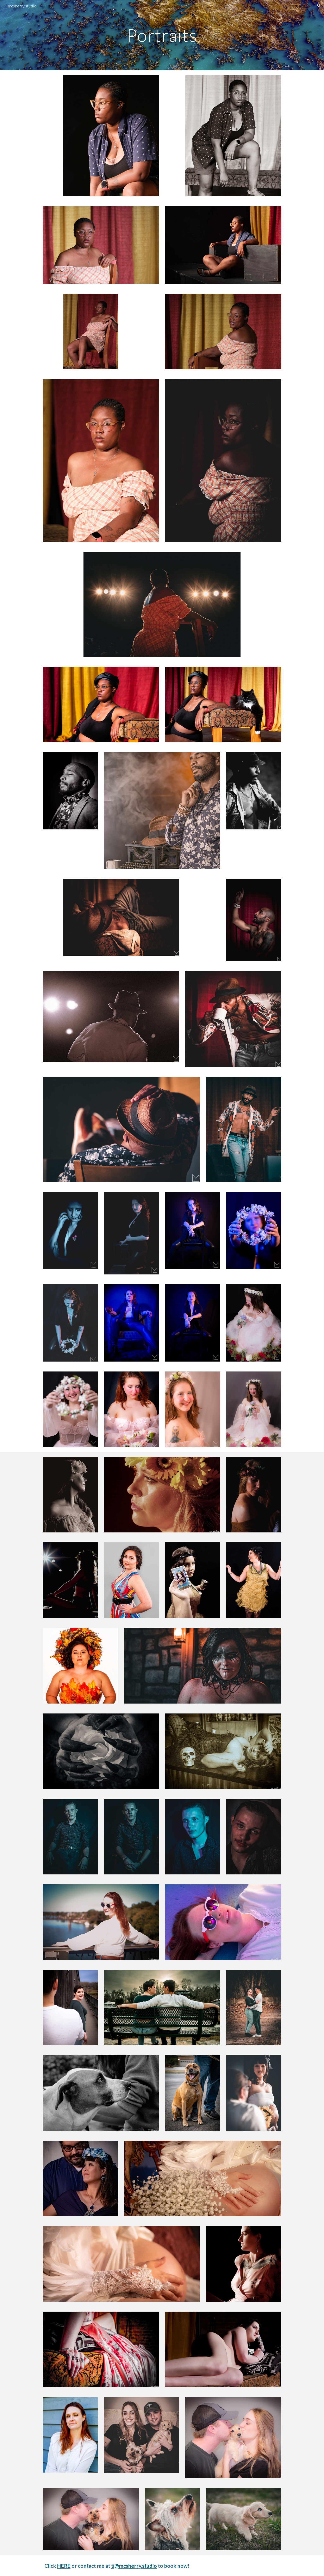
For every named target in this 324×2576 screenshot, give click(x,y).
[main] (162, 35)
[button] (319, 6)
